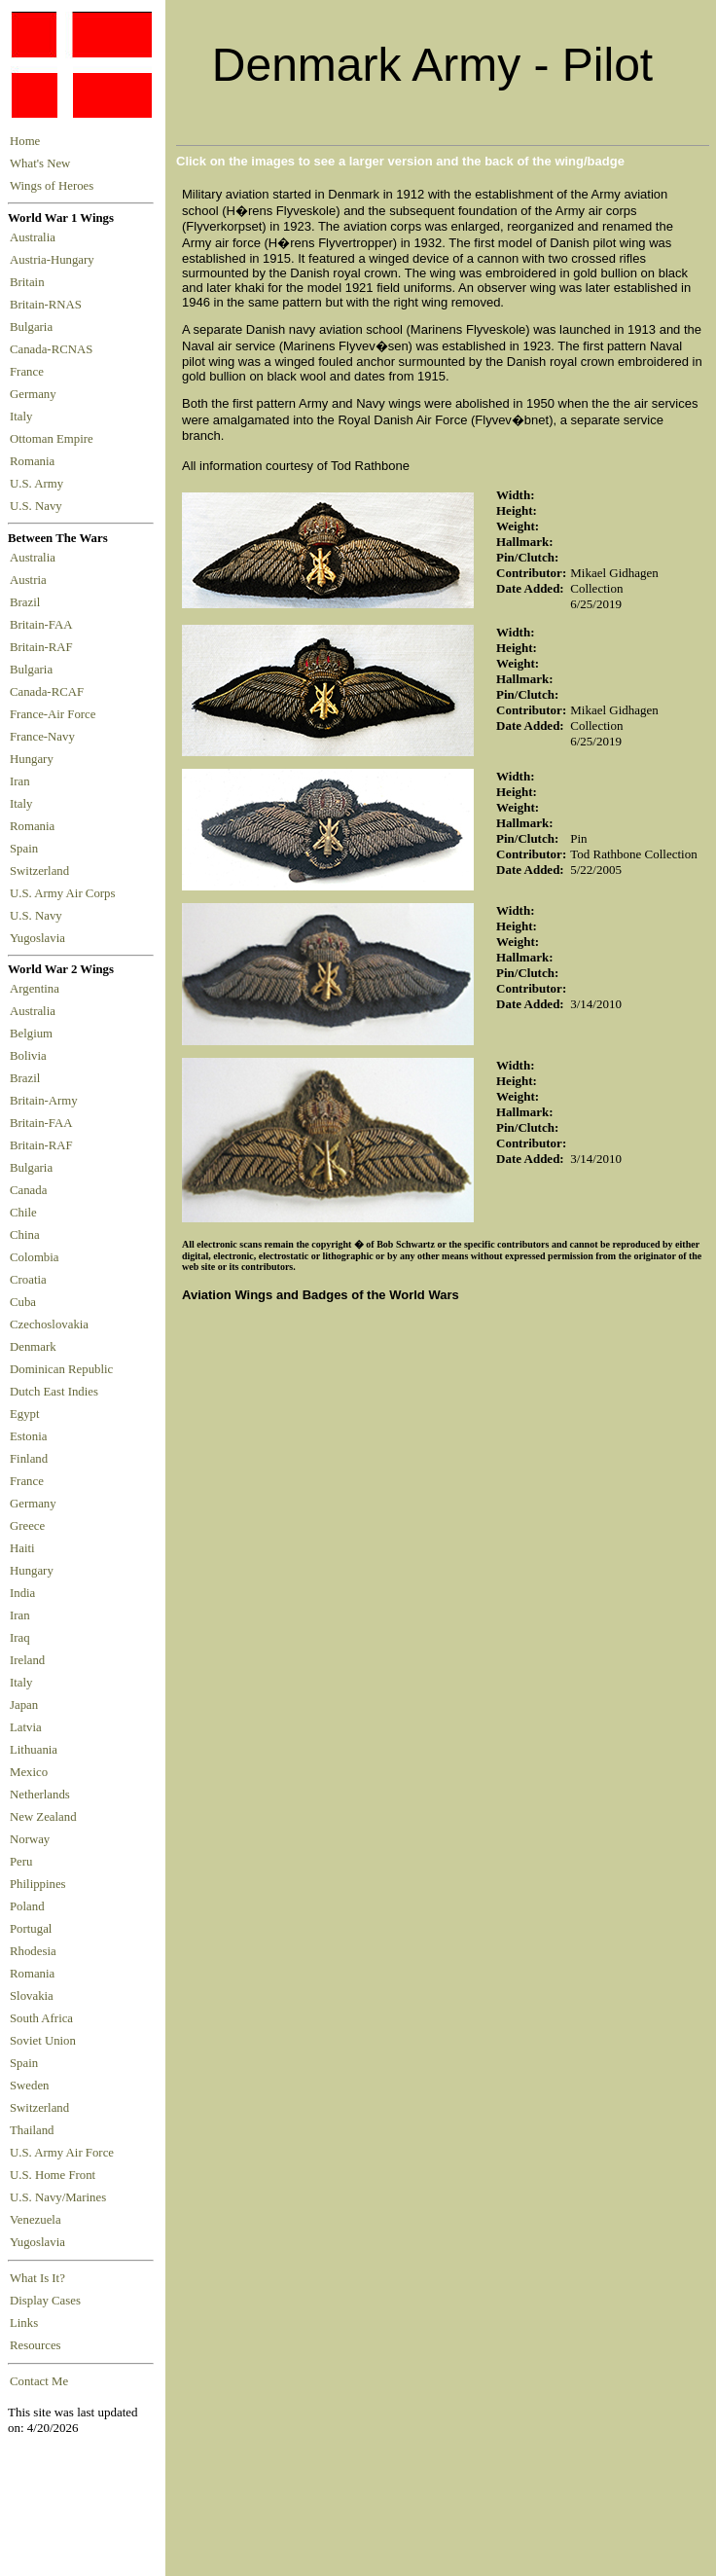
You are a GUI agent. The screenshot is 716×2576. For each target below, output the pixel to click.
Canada (28, 1190)
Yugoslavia (39, 938)
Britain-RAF (44, 647)
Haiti (22, 1548)
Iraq (20, 1638)
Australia (35, 237)
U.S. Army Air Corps (64, 893)
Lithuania (33, 1750)
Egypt (25, 1414)
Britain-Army (44, 1100)
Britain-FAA (44, 625)
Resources (35, 2345)
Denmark (33, 1347)
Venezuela (35, 2220)
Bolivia (28, 1056)
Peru (21, 1862)
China (25, 1235)
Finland (29, 1459)
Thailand (32, 2130)
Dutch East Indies (54, 1391)
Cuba (23, 1302)
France (30, 372)
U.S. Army (38, 483)
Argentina (34, 989)
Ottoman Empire (54, 439)
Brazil (28, 602)
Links (24, 2323)
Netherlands (40, 1794)
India (22, 1593)
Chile (23, 1212)
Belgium (31, 1033)
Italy (24, 416)
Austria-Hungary (55, 260)
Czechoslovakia (49, 1324)
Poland (27, 1906)
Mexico (29, 1772)
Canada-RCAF (50, 692)
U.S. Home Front (52, 2175)
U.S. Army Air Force (62, 2152)
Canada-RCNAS (54, 349)
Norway (30, 1839)
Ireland (27, 1660)
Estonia (28, 1436)
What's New (40, 163)
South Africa (41, 2018)
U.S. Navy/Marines (58, 2197)
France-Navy (45, 737)
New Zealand (43, 1817)
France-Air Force (56, 714)
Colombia (34, 1257)
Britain (30, 282)
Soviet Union (43, 2041)
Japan (24, 1705)
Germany (36, 394)
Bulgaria (34, 327)
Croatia (28, 1280)
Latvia (26, 1727)
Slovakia (32, 1996)
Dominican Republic (61, 1369)
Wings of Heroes (51, 186)
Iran (23, 781)
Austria (31, 580)
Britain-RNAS (49, 304)
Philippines (38, 1884)
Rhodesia (33, 1951)
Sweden (30, 2085)
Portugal (31, 1929)
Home (25, 141)
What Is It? (37, 2278)
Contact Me (39, 2381)
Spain (24, 848)
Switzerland (41, 871)
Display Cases (45, 2300)
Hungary (34, 759)
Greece (27, 1526)
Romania (35, 461)
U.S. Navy (37, 506)
